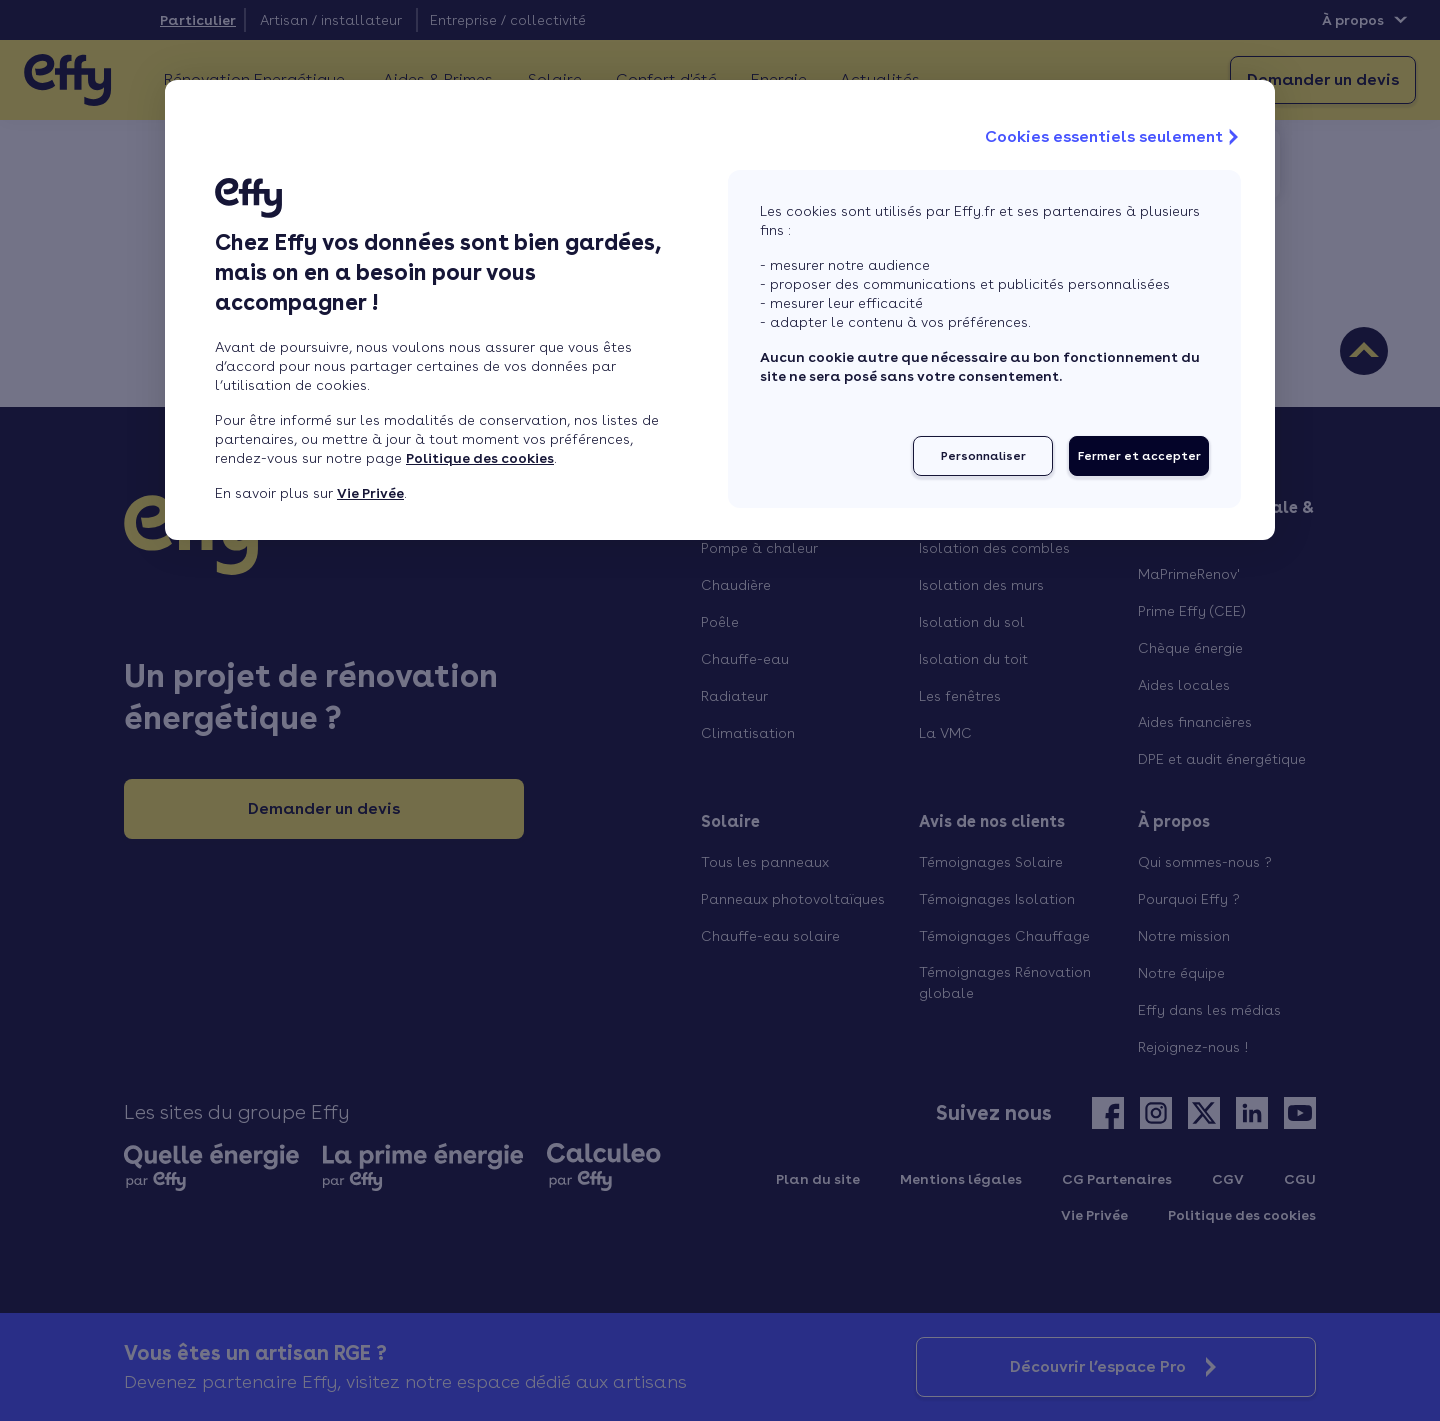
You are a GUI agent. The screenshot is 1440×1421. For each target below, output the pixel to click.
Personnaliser (983, 456)
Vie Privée (370, 493)
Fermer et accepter (1139, 456)
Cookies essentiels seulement (1114, 137)
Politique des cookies (480, 458)
